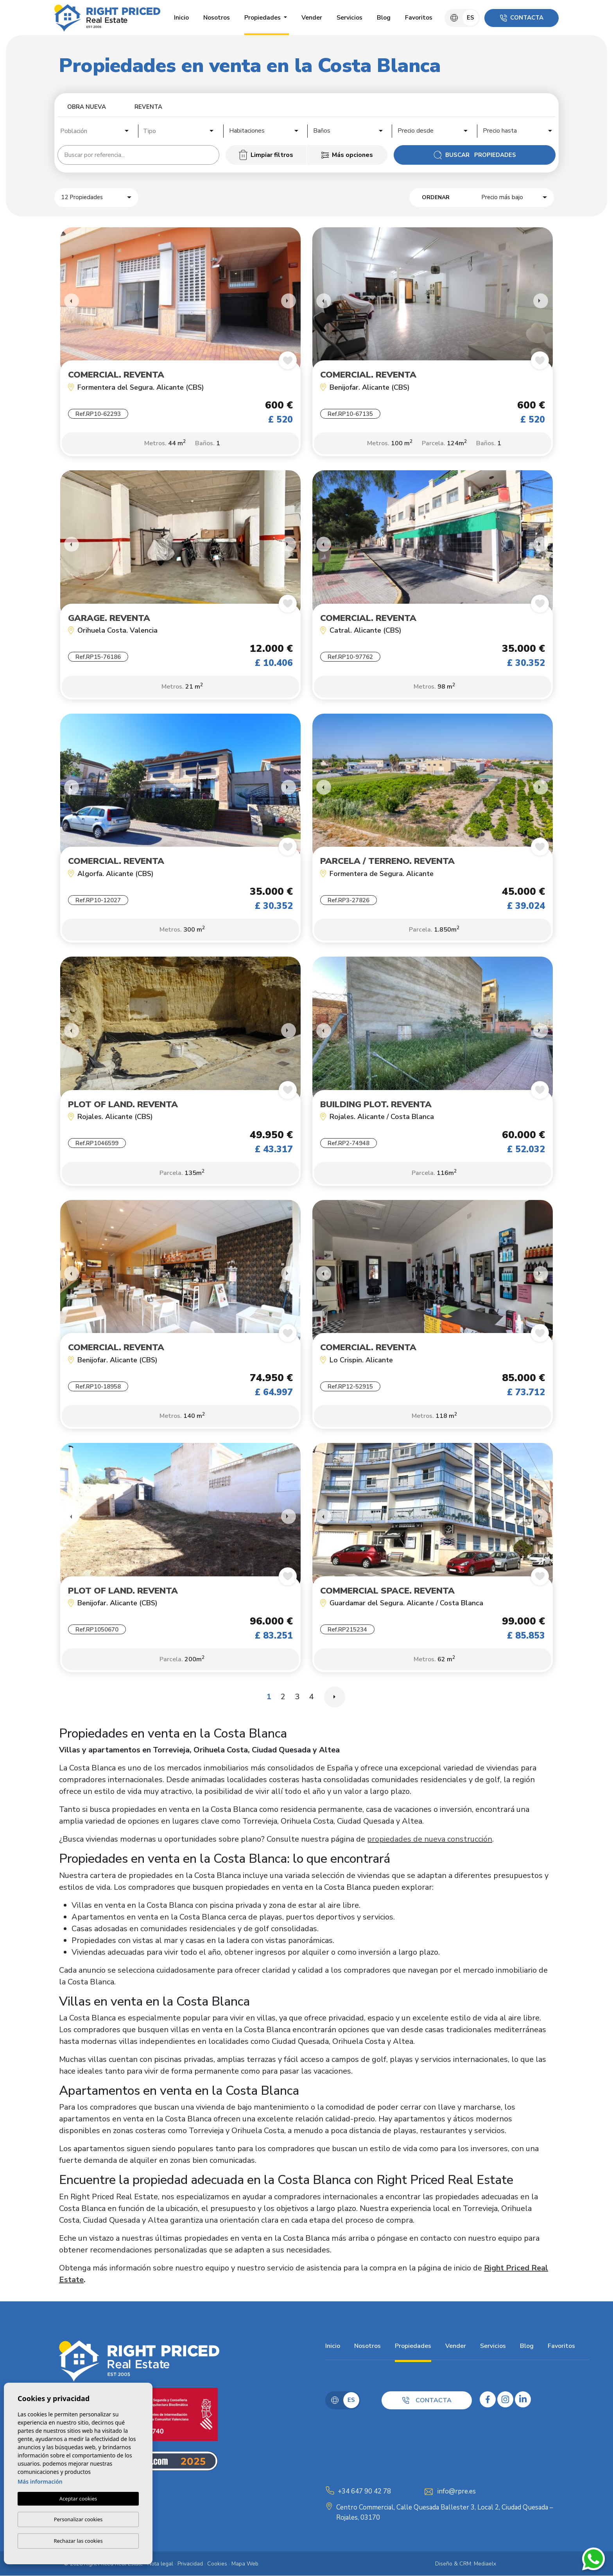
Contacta (521, 18)
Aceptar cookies (78, 2498)
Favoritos (418, 17)
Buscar (474, 155)
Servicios (349, 17)
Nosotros (216, 17)
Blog (384, 17)
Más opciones (347, 155)
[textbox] (96, 131)
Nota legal (160, 2564)
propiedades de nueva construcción (429, 1839)
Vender (311, 17)
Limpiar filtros (266, 155)
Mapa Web (244, 2564)
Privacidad (190, 2564)
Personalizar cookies (78, 2519)
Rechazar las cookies (78, 2540)
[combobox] (95, 130)
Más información (40, 2481)
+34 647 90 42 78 (364, 2491)
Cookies (217, 2564)
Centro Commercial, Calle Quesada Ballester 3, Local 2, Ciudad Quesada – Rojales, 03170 (444, 2512)
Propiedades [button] (263, 17)
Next (289, 300)
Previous (68, 300)
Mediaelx (485, 2564)
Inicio (181, 17)
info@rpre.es (456, 2491)
